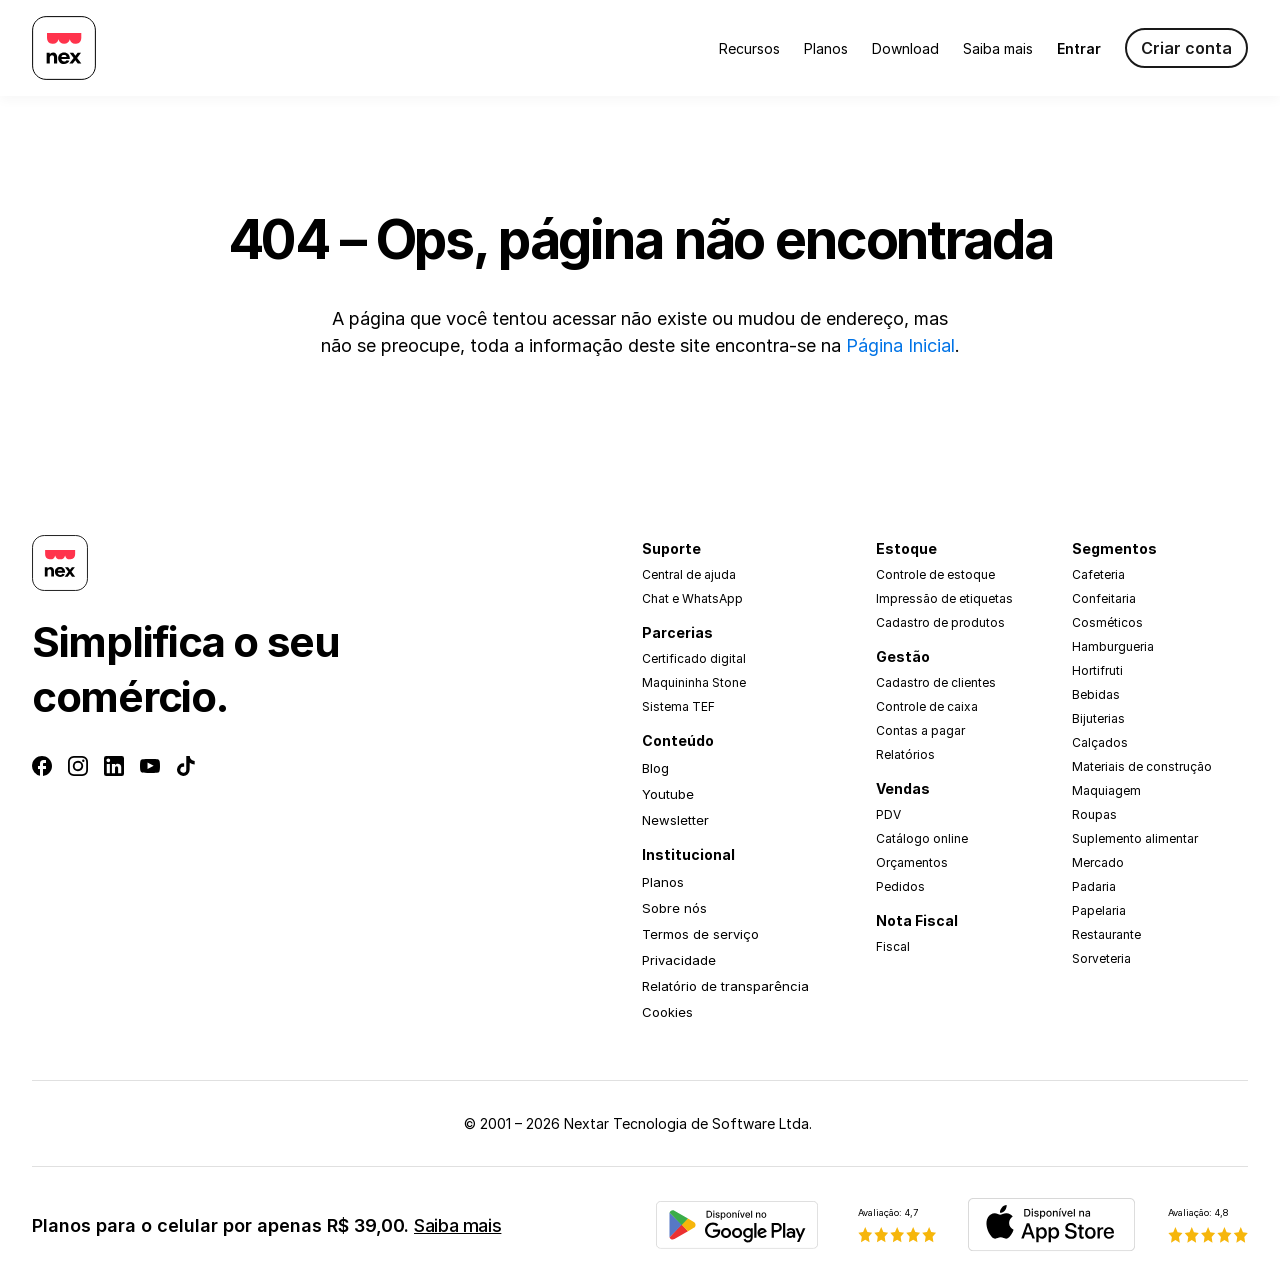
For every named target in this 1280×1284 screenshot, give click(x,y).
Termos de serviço (700, 934)
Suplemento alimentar (1135, 838)
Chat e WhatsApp (692, 598)
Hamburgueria (1113, 646)
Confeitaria (1104, 598)
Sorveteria (1101, 958)
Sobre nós (674, 908)
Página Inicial (900, 345)
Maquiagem (1106, 790)
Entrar (1079, 48)
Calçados (1100, 742)
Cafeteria (1098, 574)
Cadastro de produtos (940, 622)
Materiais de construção (1142, 766)
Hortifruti (1097, 670)
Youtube (668, 794)
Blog (655, 768)
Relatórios (905, 754)
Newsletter (675, 820)
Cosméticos (1107, 622)
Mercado (1098, 862)
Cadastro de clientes (936, 682)
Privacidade (679, 960)
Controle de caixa (927, 706)
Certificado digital (694, 658)
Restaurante (1106, 934)
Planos (826, 48)
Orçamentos (912, 862)
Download (905, 48)
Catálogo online (922, 838)
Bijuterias (1098, 718)
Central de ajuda (689, 574)
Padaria (1094, 886)
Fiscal (893, 946)
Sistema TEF (678, 706)
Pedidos (900, 886)
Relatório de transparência (725, 986)
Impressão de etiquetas (944, 598)
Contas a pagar (920, 730)
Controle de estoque (935, 574)
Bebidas (1096, 694)
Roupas (1094, 814)
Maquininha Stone (694, 682)
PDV (888, 814)
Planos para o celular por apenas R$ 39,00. (266, 1225)
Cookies (667, 1012)
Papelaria (1099, 910)
